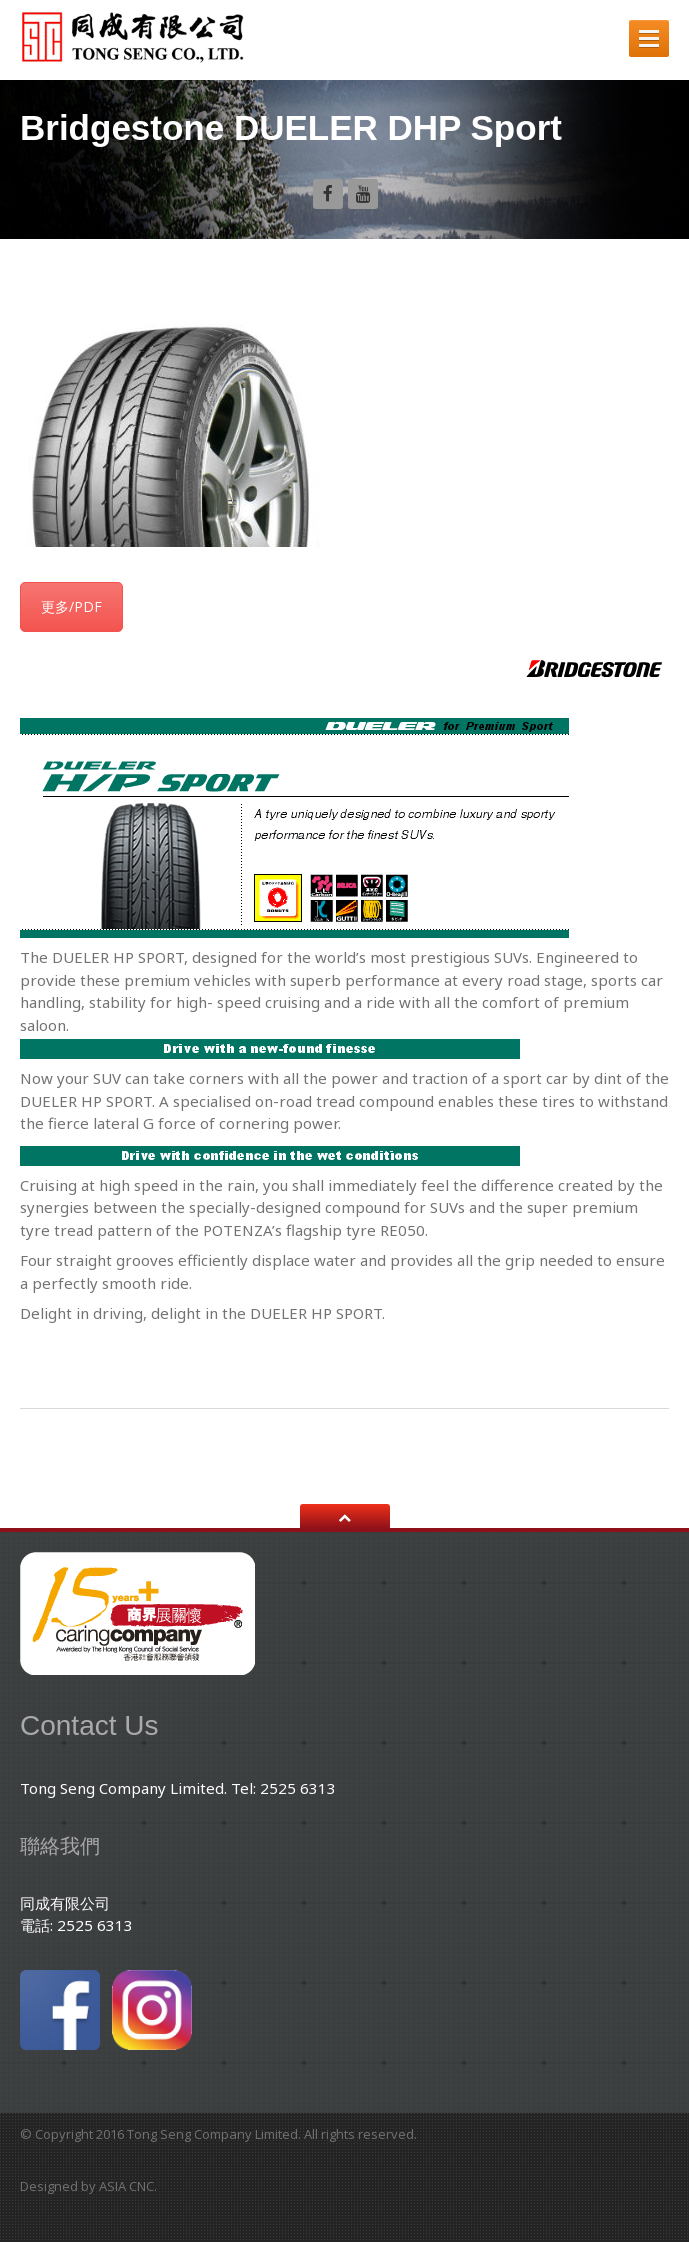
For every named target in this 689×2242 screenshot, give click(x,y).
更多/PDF (71, 606)
